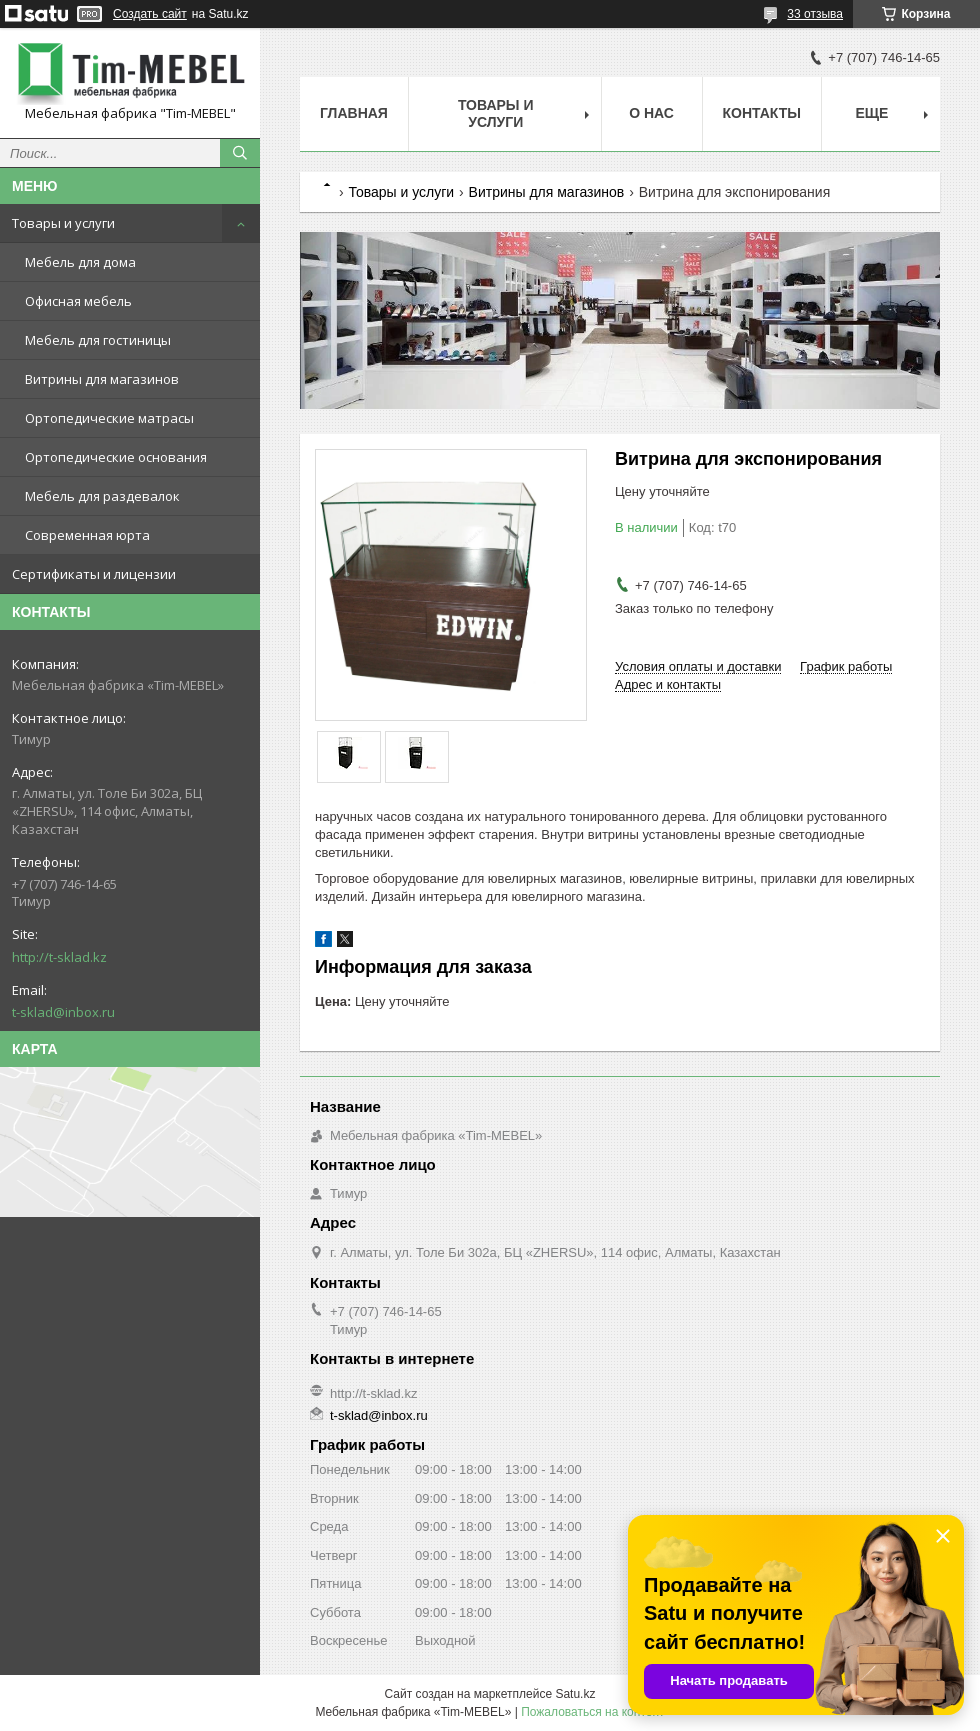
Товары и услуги (63, 223)
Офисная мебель (78, 301)
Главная (354, 113)
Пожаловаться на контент (592, 1712)
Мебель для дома (80, 262)
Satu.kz (575, 1694)
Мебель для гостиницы (98, 340)
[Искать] (240, 153)
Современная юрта (87, 535)
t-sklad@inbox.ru (63, 1012)
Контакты (762, 113)
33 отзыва (815, 14)
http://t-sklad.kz (59, 957)
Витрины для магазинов (102, 379)
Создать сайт (150, 14)
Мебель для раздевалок (102, 496)
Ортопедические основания (116, 457)
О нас (651, 113)
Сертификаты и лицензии (94, 574)
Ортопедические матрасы (109, 418)
